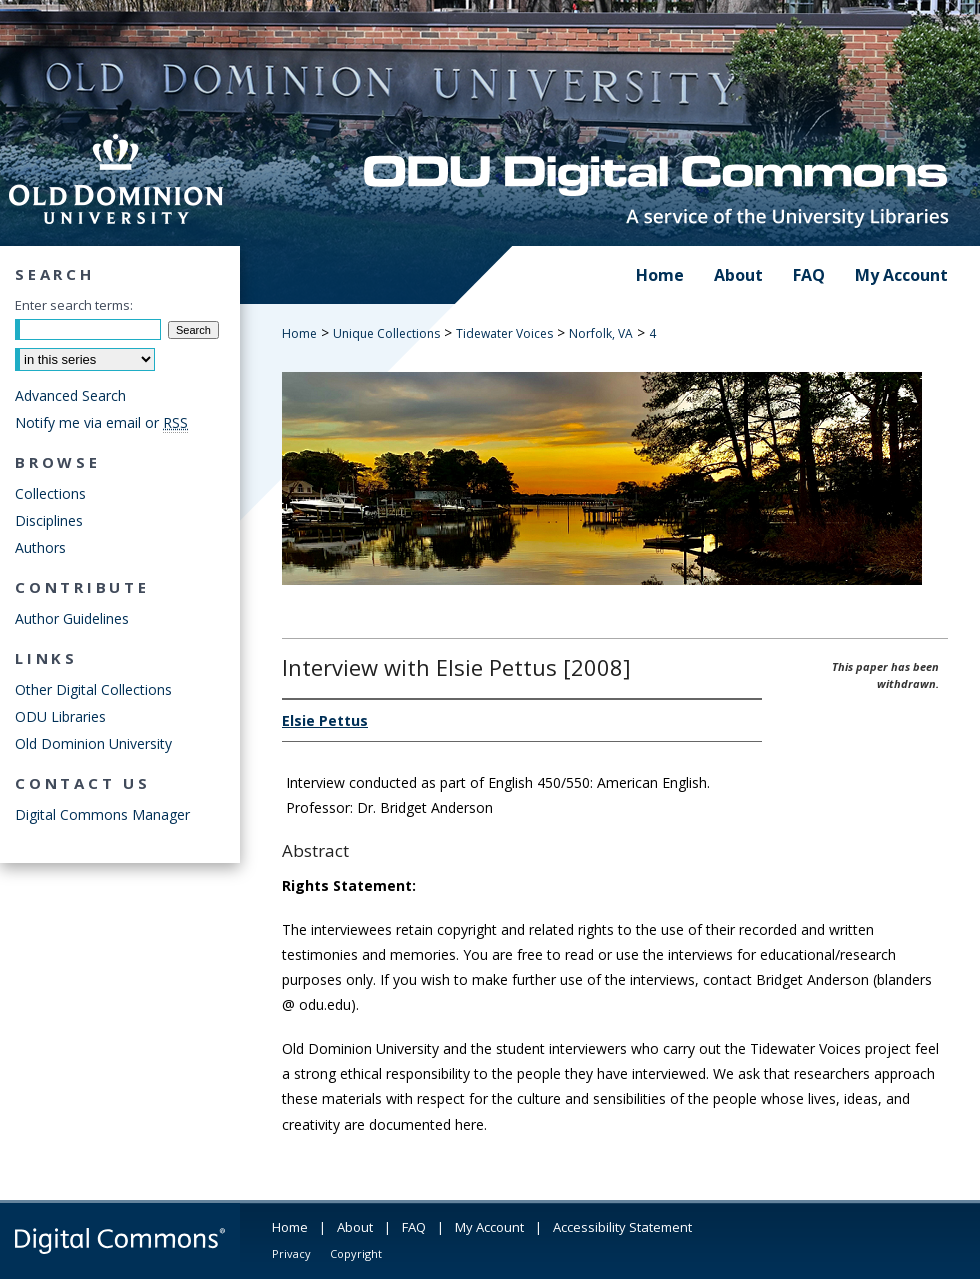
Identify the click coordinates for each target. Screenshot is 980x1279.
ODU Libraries (60, 716)
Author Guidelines (72, 618)
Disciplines (49, 520)
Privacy (291, 1253)
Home (299, 333)
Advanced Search (70, 395)
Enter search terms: (74, 305)
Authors (40, 547)
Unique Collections (386, 333)
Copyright (356, 1253)
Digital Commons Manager (102, 814)
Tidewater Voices (504, 333)
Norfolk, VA (601, 333)
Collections (50, 493)
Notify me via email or (101, 422)
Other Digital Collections (93, 689)
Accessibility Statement (622, 1227)
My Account (489, 1227)
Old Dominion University (93, 743)
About (355, 1227)
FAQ (414, 1227)
